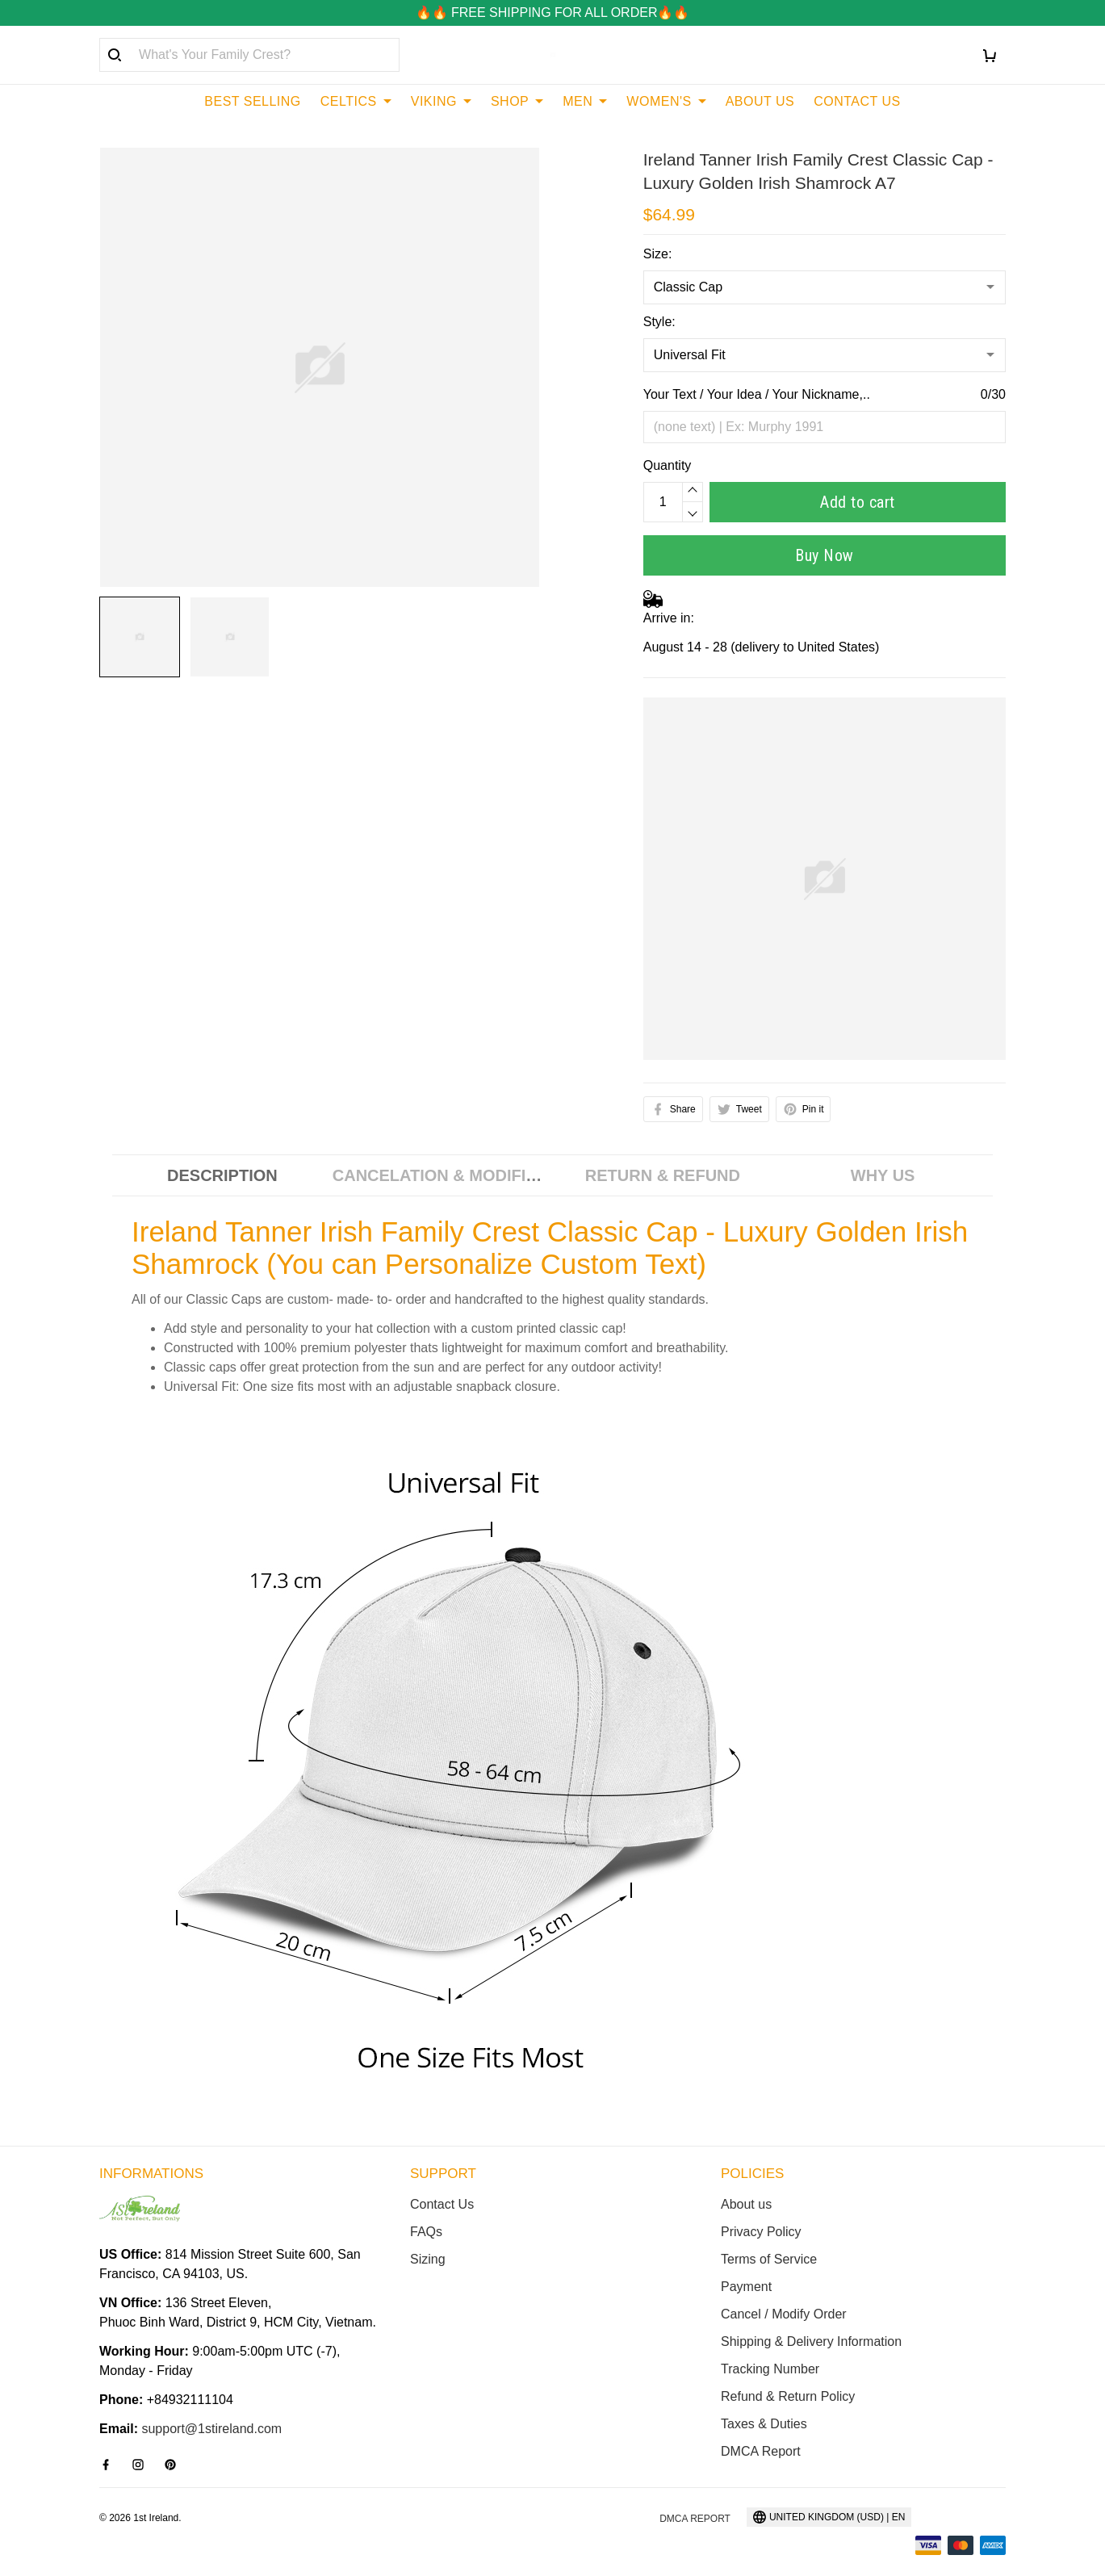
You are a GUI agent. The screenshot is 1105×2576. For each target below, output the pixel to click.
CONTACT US (857, 101)
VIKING (441, 101)
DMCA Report (761, 2451)
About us (746, 2204)
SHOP (517, 101)
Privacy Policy (761, 2232)
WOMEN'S (665, 101)
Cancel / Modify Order (784, 2314)
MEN (585, 101)
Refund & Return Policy (788, 2396)
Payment (746, 2286)
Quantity (667, 465)
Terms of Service (769, 2259)
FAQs (426, 2232)
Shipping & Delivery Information (811, 2341)
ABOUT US (760, 101)
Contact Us (442, 2204)
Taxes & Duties (764, 2424)
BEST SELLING (252, 101)
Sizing (428, 2259)
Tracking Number (770, 2369)
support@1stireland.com (211, 2429)
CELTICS (355, 101)
